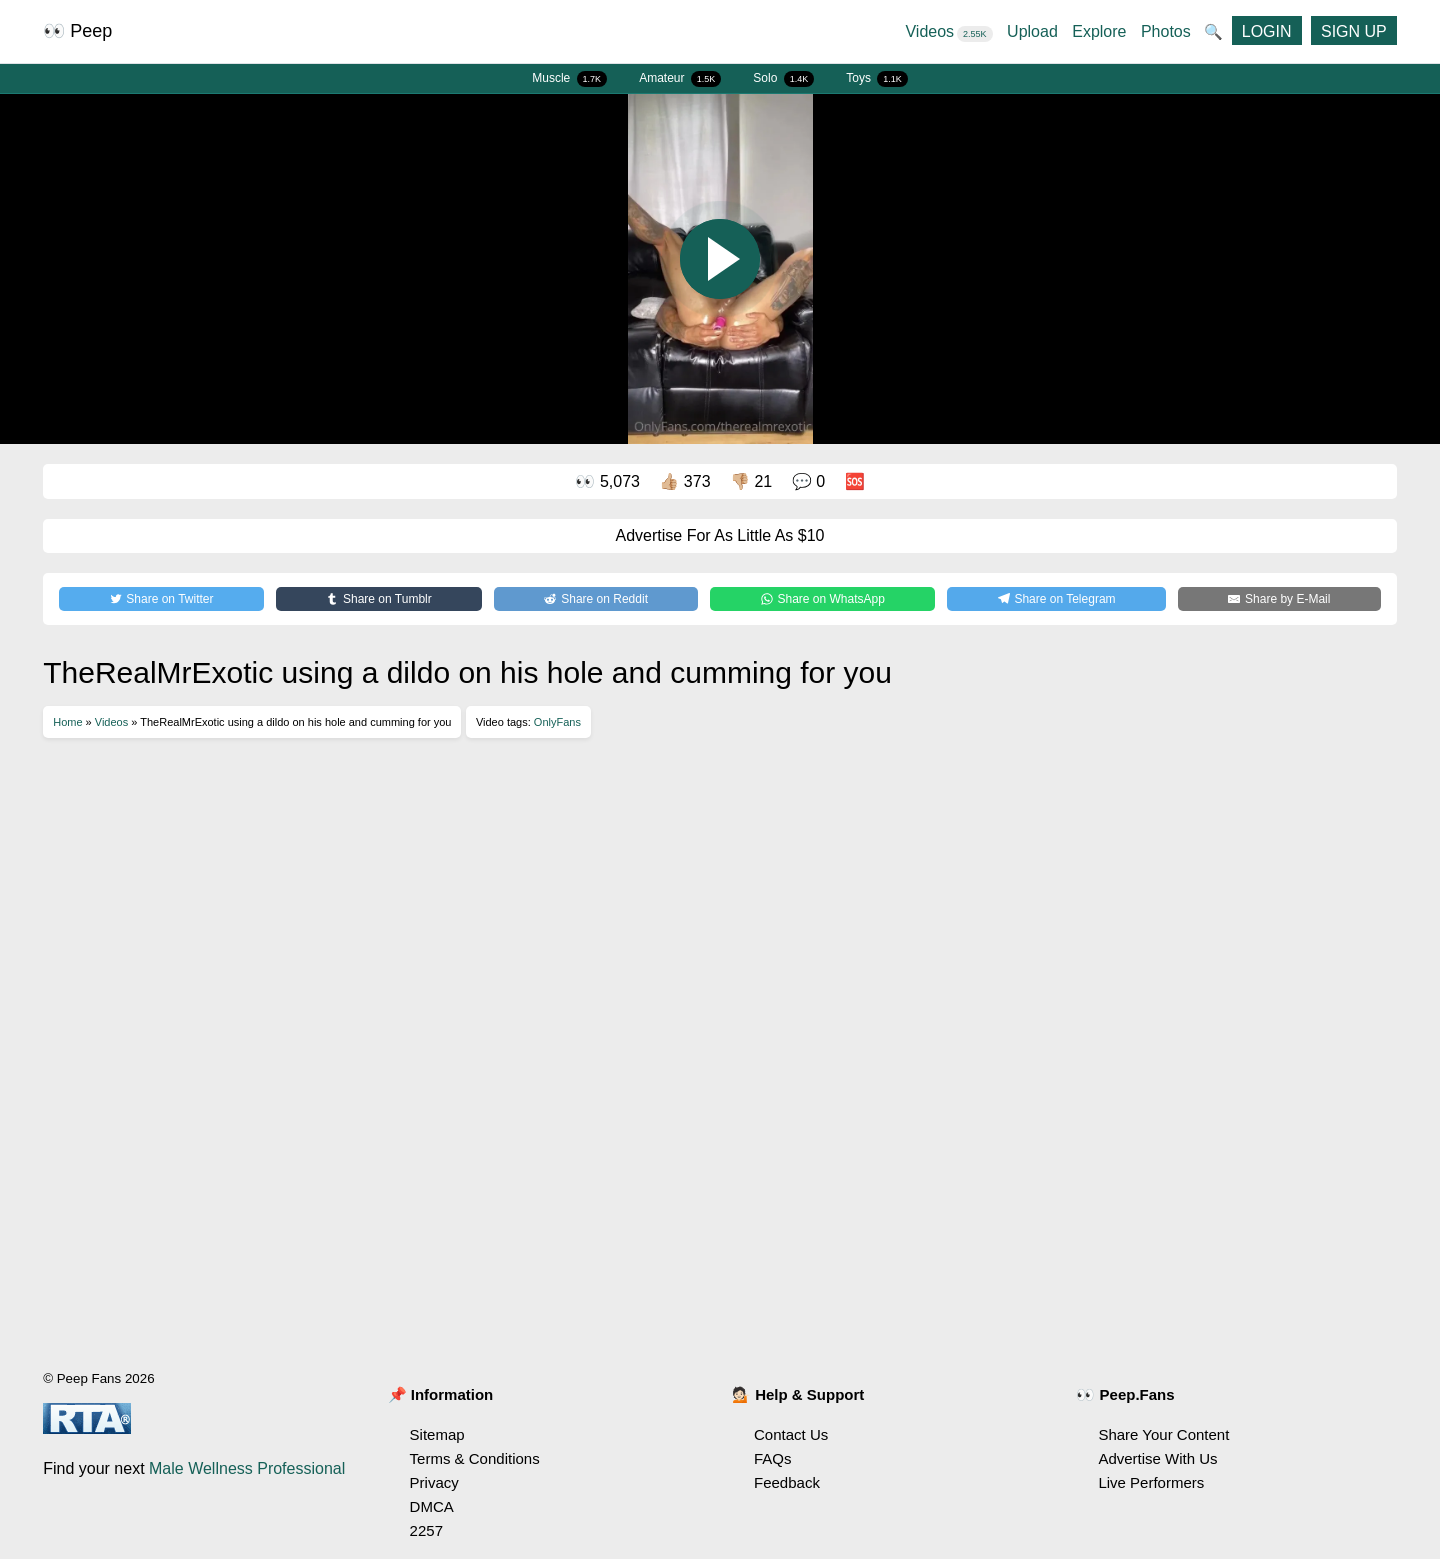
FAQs (773, 1458)
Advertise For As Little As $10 (720, 535)
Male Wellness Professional (247, 1468)
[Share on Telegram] (1056, 599)
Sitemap (437, 1434)
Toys (877, 79)
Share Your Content (1163, 1434)
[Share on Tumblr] (379, 599)
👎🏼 (751, 481)
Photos (1166, 31)
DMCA (432, 1506)
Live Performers (1151, 1482)
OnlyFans (557, 722)
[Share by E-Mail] (1279, 599)
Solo (783, 79)
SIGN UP (1354, 31)
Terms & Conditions (475, 1458)
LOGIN (1267, 31)
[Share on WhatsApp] (822, 599)
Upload (1032, 31)
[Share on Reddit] (596, 599)
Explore (1099, 31)
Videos (948, 31)
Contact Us (791, 1434)
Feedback (787, 1482)
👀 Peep (77, 31)
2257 (426, 1530)
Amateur (680, 79)
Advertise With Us (1157, 1458)
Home (67, 722)
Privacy (434, 1482)
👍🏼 (684, 481)
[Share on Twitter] (161, 599)
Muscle (569, 79)
